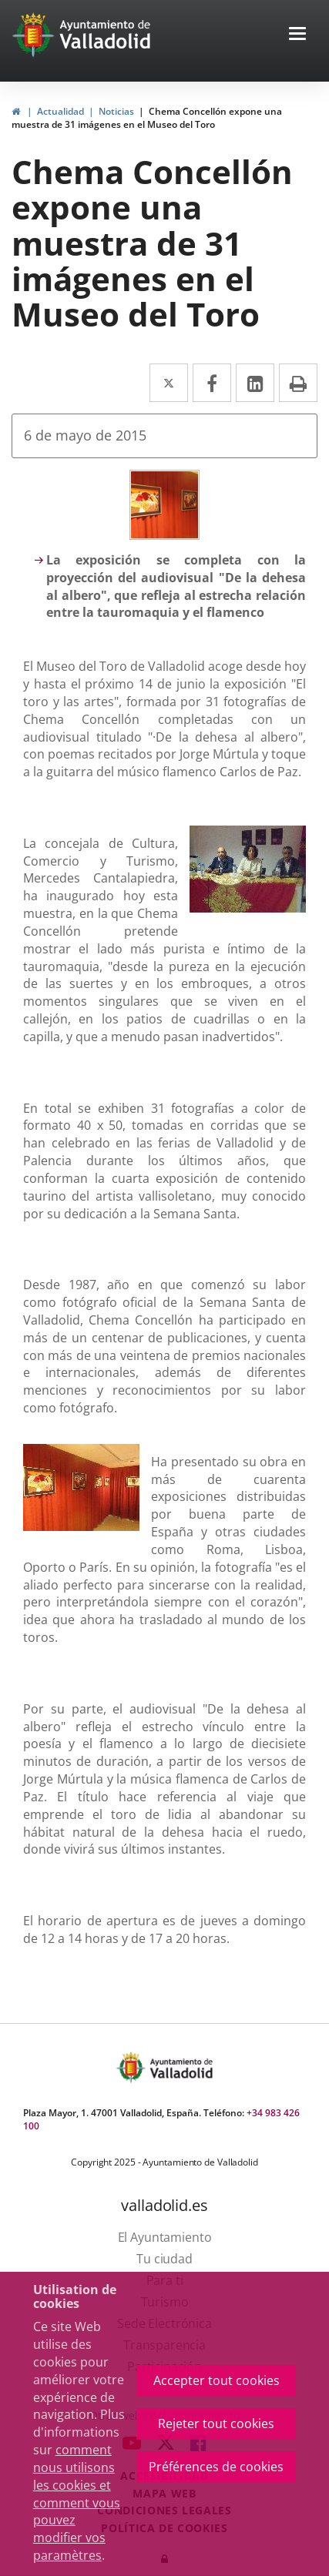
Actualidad (60, 111)
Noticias (116, 111)
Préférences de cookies (216, 2466)
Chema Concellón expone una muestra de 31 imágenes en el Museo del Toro (147, 118)
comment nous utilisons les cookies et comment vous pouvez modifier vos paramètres (76, 2502)
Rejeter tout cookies (216, 2423)
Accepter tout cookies (216, 2380)
